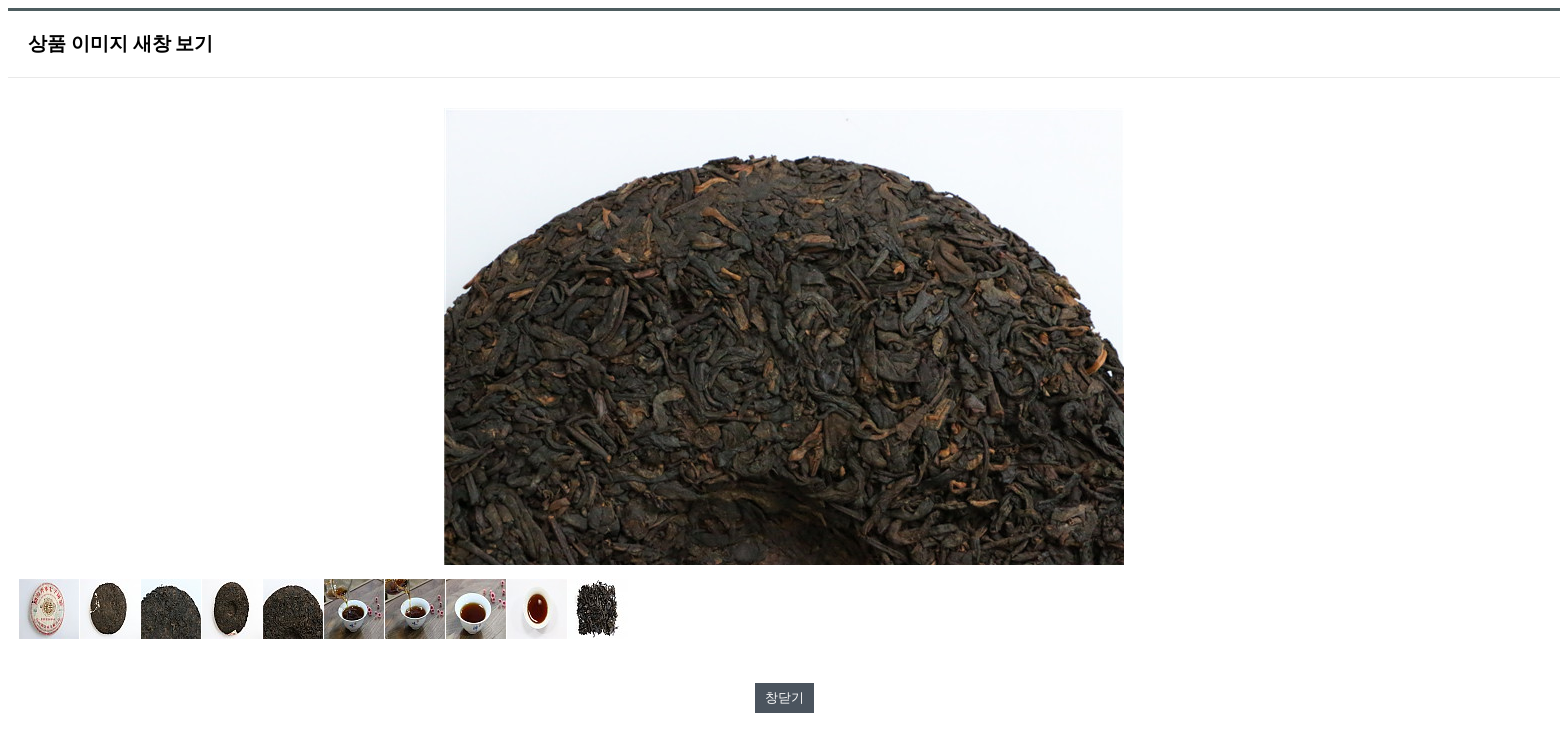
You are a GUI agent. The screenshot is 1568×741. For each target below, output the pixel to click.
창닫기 (784, 697)
